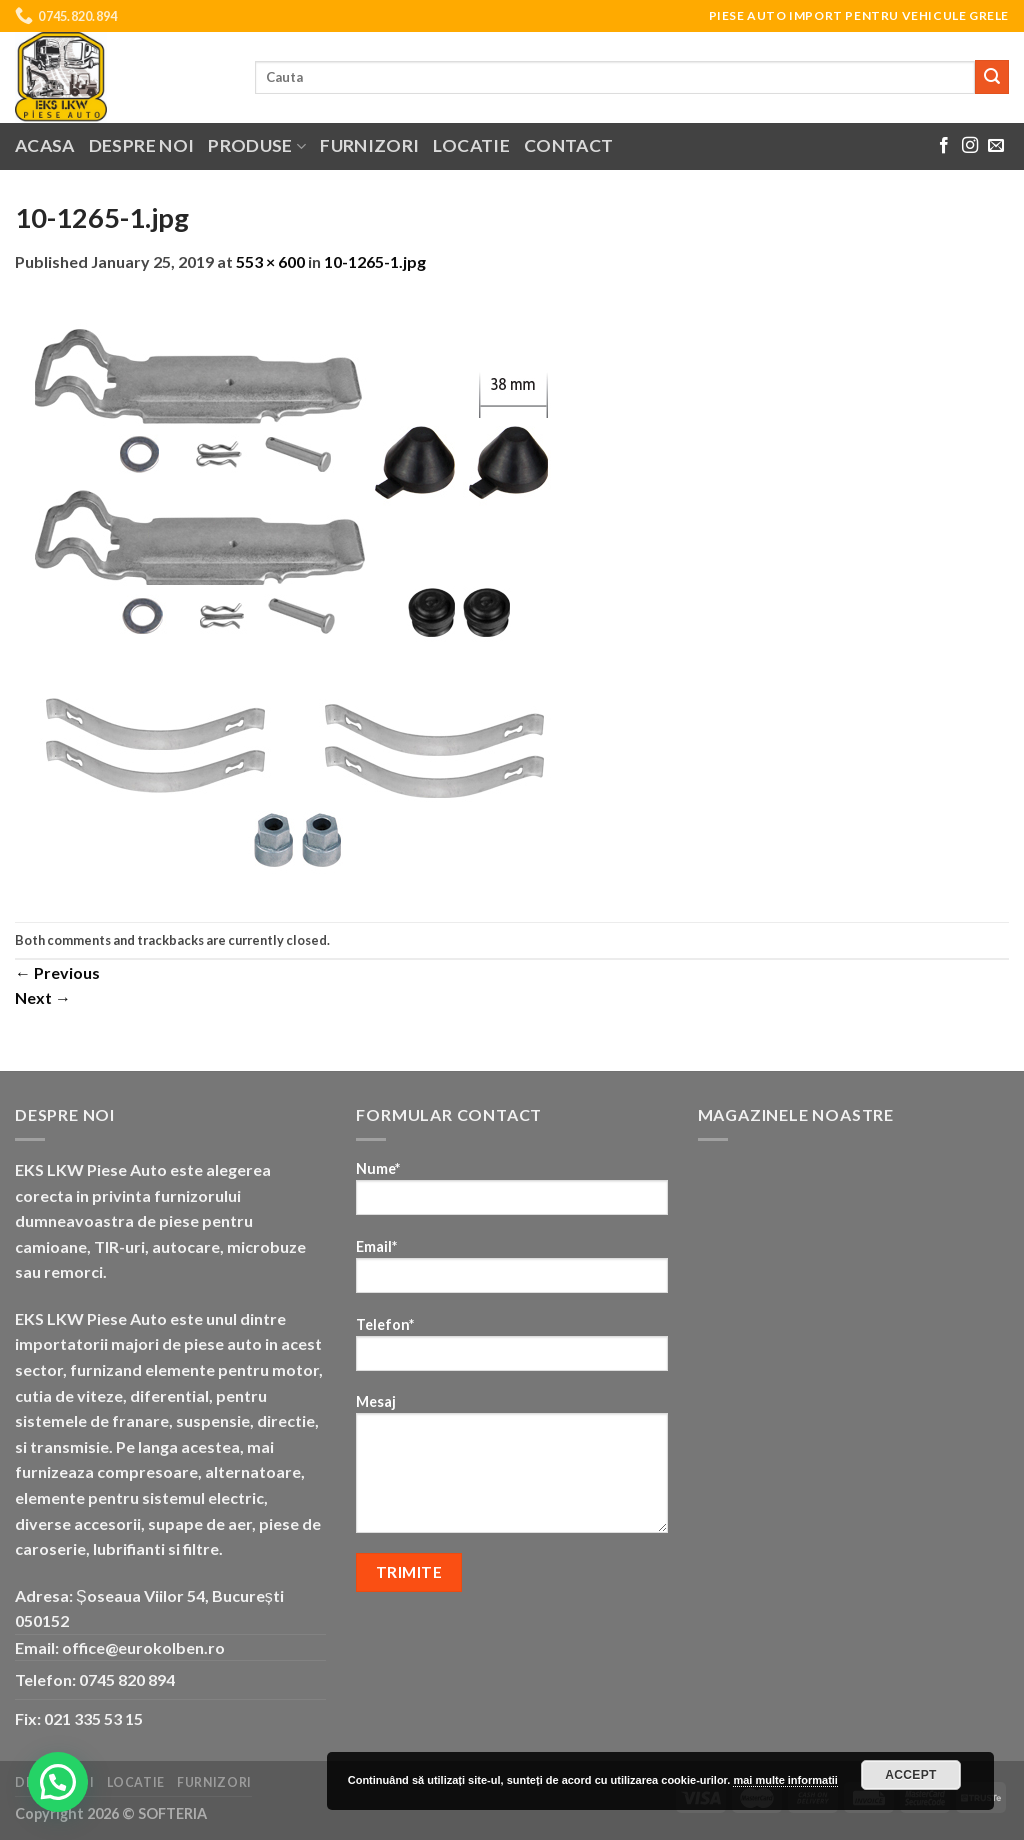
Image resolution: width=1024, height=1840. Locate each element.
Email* (511, 1272)
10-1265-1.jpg (375, 261)
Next (43, 997)
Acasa (45, 145)
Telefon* (511, 1350)
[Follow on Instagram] (970, 146)
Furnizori (369, 145)
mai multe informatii (785, 1780)
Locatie (471, 145)
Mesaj (511, 1470)
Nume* (511, 1194)
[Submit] (992, 77)
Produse (257, 145)
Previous (57, 972)
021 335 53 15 (93, 1718)
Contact (568, 145)
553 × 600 (270, 261)
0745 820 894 (127, 1679)
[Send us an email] (996, 146)
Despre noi (142, 145)
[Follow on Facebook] (944, 146)
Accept (911, 1775)
